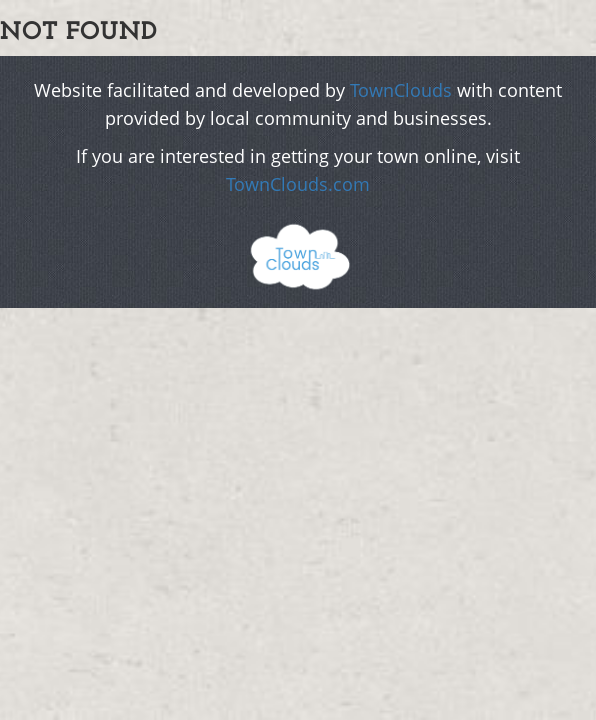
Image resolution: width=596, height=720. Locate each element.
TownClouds (401, 90)
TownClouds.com (298, 184)
